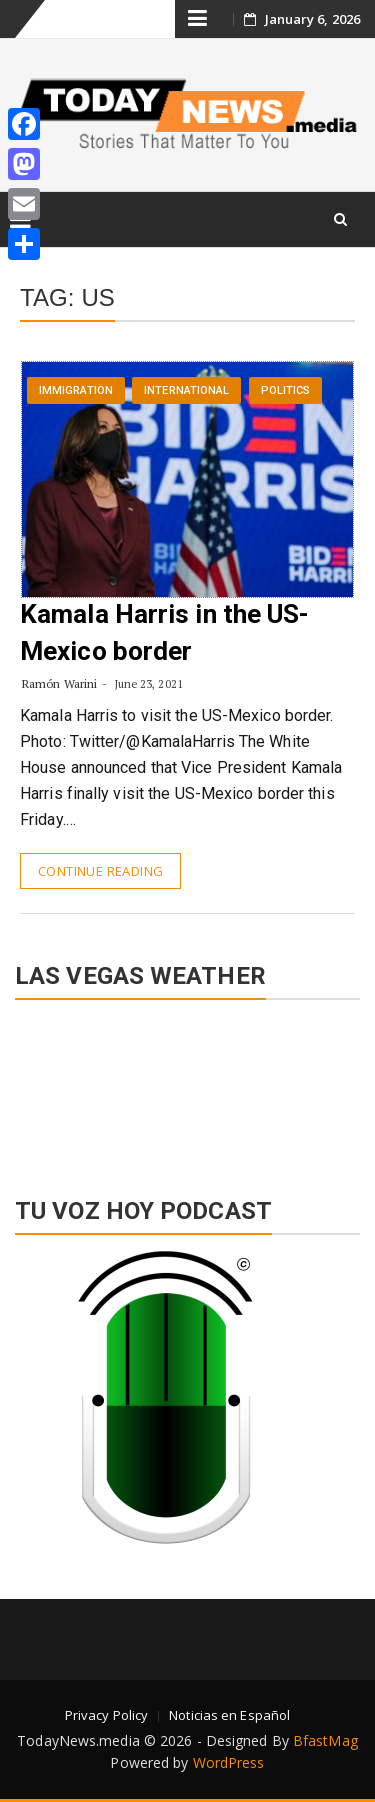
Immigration (76, 390)
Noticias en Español (229, 1715)
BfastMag (325, 1740)
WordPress (229, 1762)
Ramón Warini (59, 683)
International (186, 390)
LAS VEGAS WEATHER (187, 1088)
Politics (286, 390)
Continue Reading (100, 871)
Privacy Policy (106, 1715)
